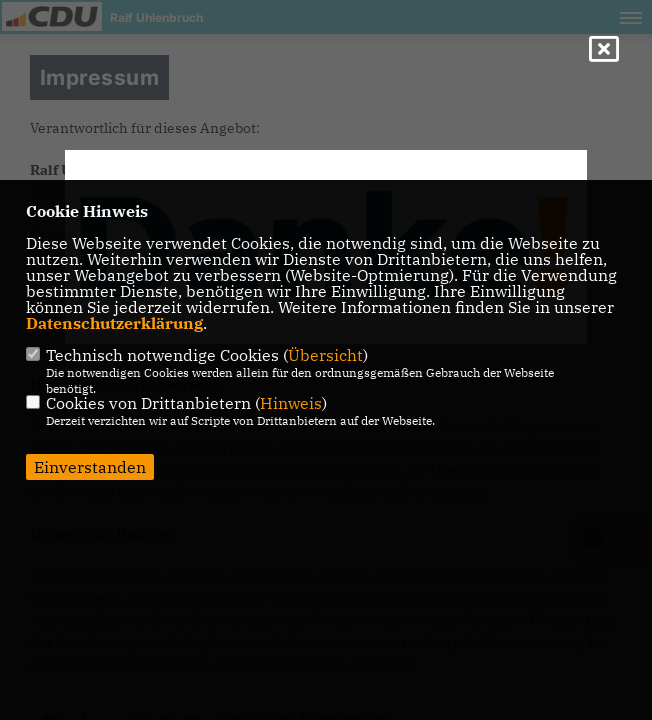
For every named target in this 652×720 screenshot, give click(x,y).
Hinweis (291, 403)
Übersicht (325, 355)
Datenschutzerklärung (114, 323)
